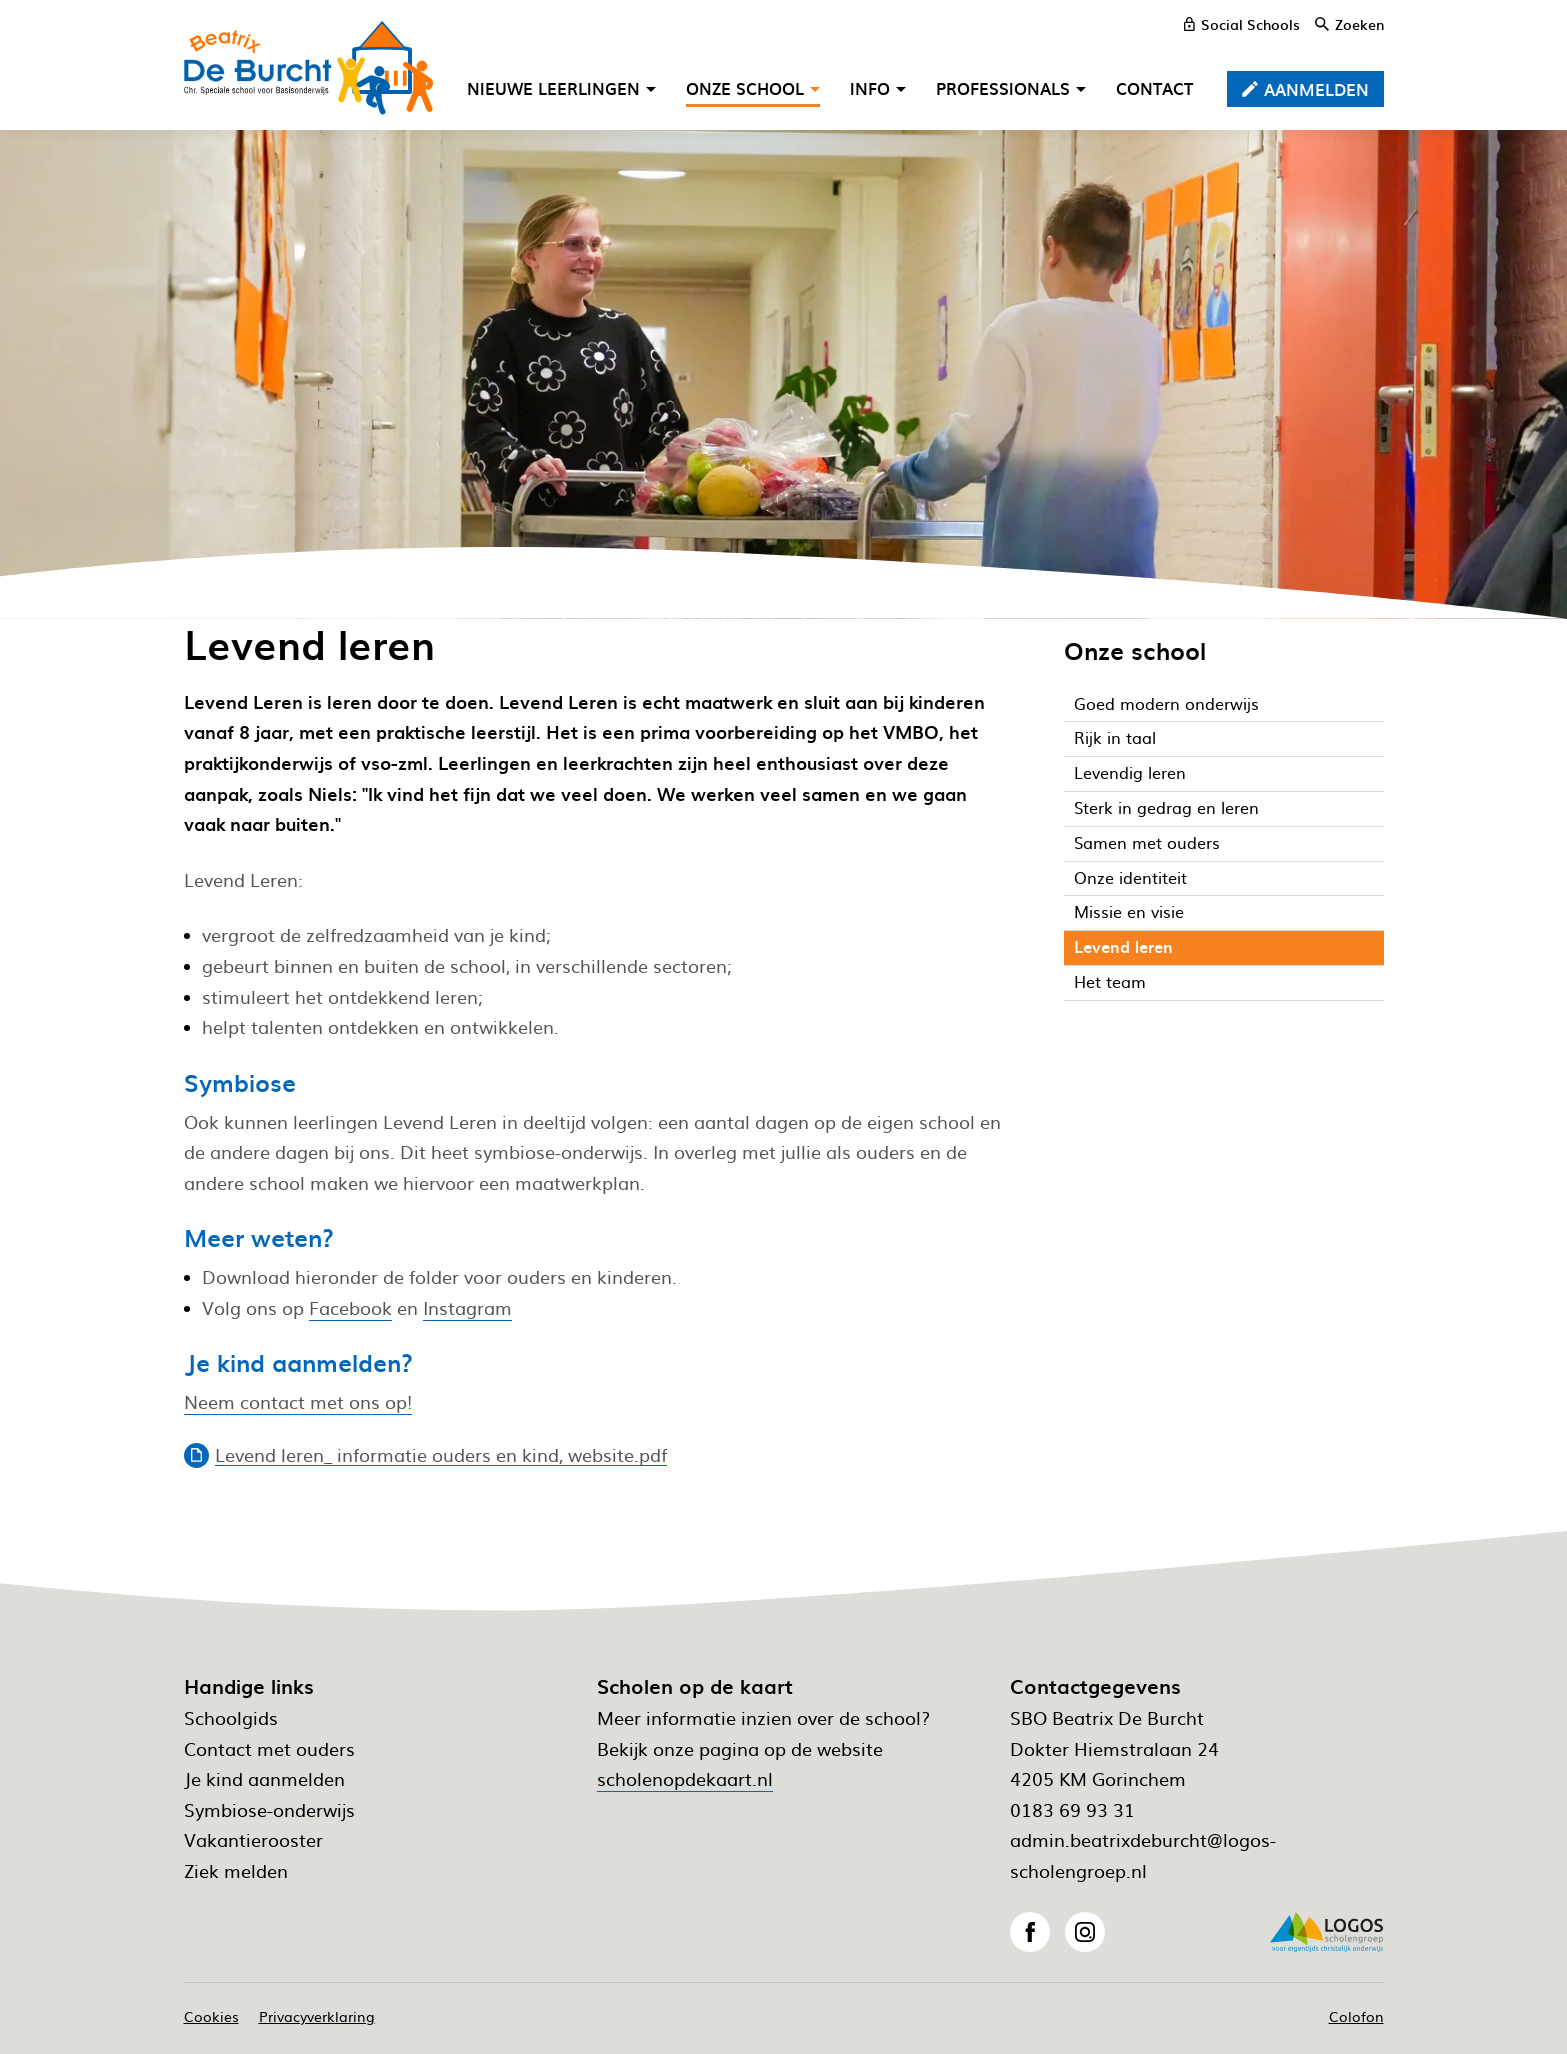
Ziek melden (236, 1870)
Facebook (350, 1307)
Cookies (211, 2016)
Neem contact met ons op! (298, 1401)
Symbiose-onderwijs (269, 1809)
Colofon (1356, 2016)
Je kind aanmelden (264, 1778)
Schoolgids (231, 1717)
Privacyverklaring (317, 2016)
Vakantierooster (253, 1839)
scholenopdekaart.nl (685, 1778)
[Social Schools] (1242, 24)
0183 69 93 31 (1072, 1809)
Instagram (467, 1307)
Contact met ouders (269, 1748)
